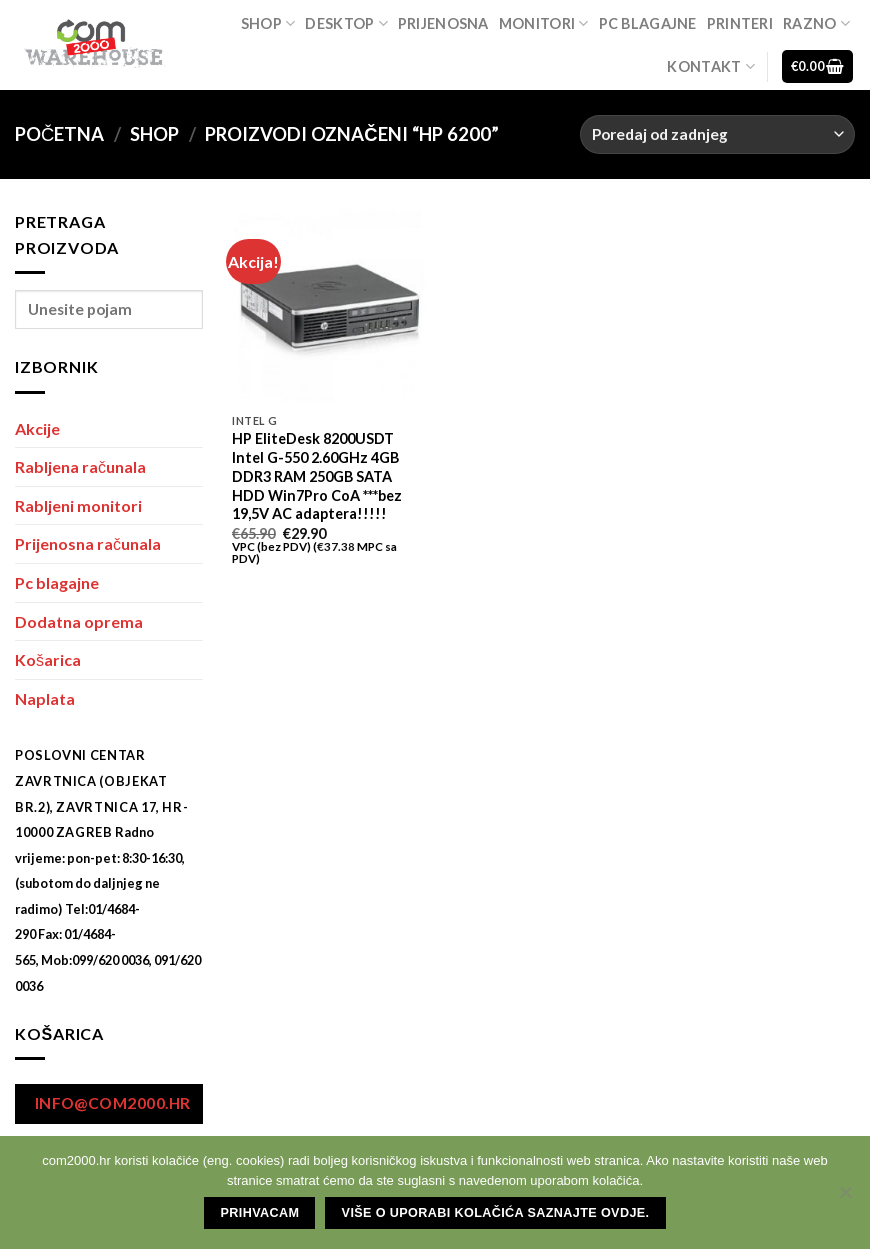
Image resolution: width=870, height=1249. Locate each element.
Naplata (45, 698)
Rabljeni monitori (78, 505)
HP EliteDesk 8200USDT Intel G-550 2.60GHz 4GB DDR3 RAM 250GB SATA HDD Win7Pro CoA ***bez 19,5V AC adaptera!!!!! (317, 476)
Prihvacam (260, 1213)
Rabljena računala (80, 466)
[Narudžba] (717, 134)
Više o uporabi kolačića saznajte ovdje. (496, 1213)
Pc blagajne (648, 23)
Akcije (37, 428)
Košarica (48, 659)
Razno (816, 23)
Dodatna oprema (79, 621)
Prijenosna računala (88, 543)
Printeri (740, 23)
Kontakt (711, 66)
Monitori (544, 23)
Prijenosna (443, 23)
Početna (59, 134)
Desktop (346, 23)
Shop (268, 23)
